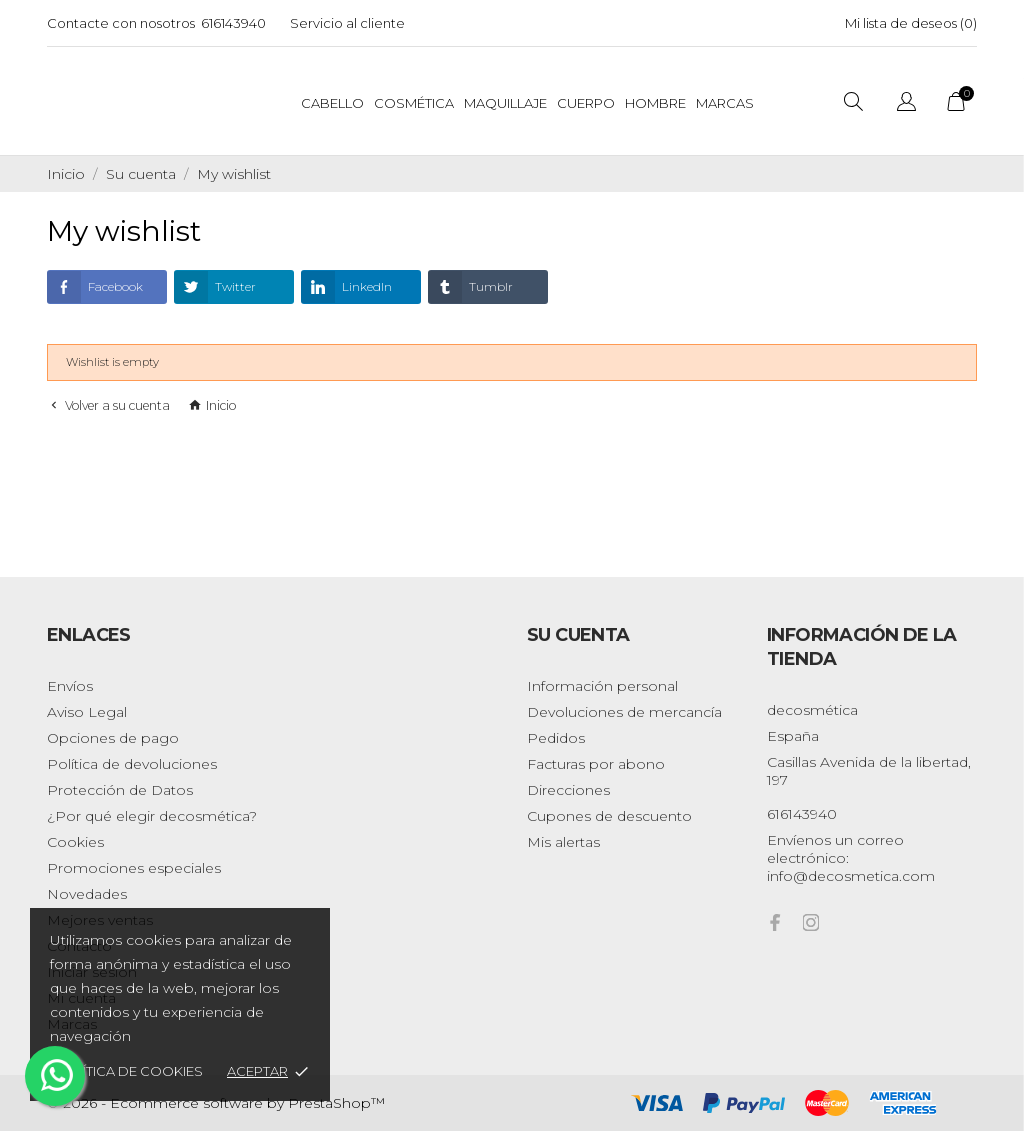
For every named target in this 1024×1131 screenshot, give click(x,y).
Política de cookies (129, 1071)
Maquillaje (505, 103)
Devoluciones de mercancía (624, 712)
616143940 (233, 23)
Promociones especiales (134, 868)
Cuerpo (586, 103)
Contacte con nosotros (121, 23)
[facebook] (775, 922)
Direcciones (568, 790)
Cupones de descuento (609, 816)
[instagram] (811, 922)
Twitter (215, 287)
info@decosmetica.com (851, 876)
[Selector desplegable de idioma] (906, 103)
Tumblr (470, 287)
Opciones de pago (113, 738)
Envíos (70, 686)
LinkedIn (346, 287)
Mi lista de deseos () (911, 23)
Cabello (332, 103)
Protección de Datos (120, 790)
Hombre (655, 103)
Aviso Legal (87, 712)
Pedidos (556, 738)
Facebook (95, 287)
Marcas (725, 103)
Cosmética (414, 103)
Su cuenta (578, 635)
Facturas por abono (596, 764)
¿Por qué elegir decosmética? (152, 816)
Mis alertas (563, 842)
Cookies (75, 842)
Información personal (602, 686)
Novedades (87, 894)
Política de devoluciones (132, 764)
